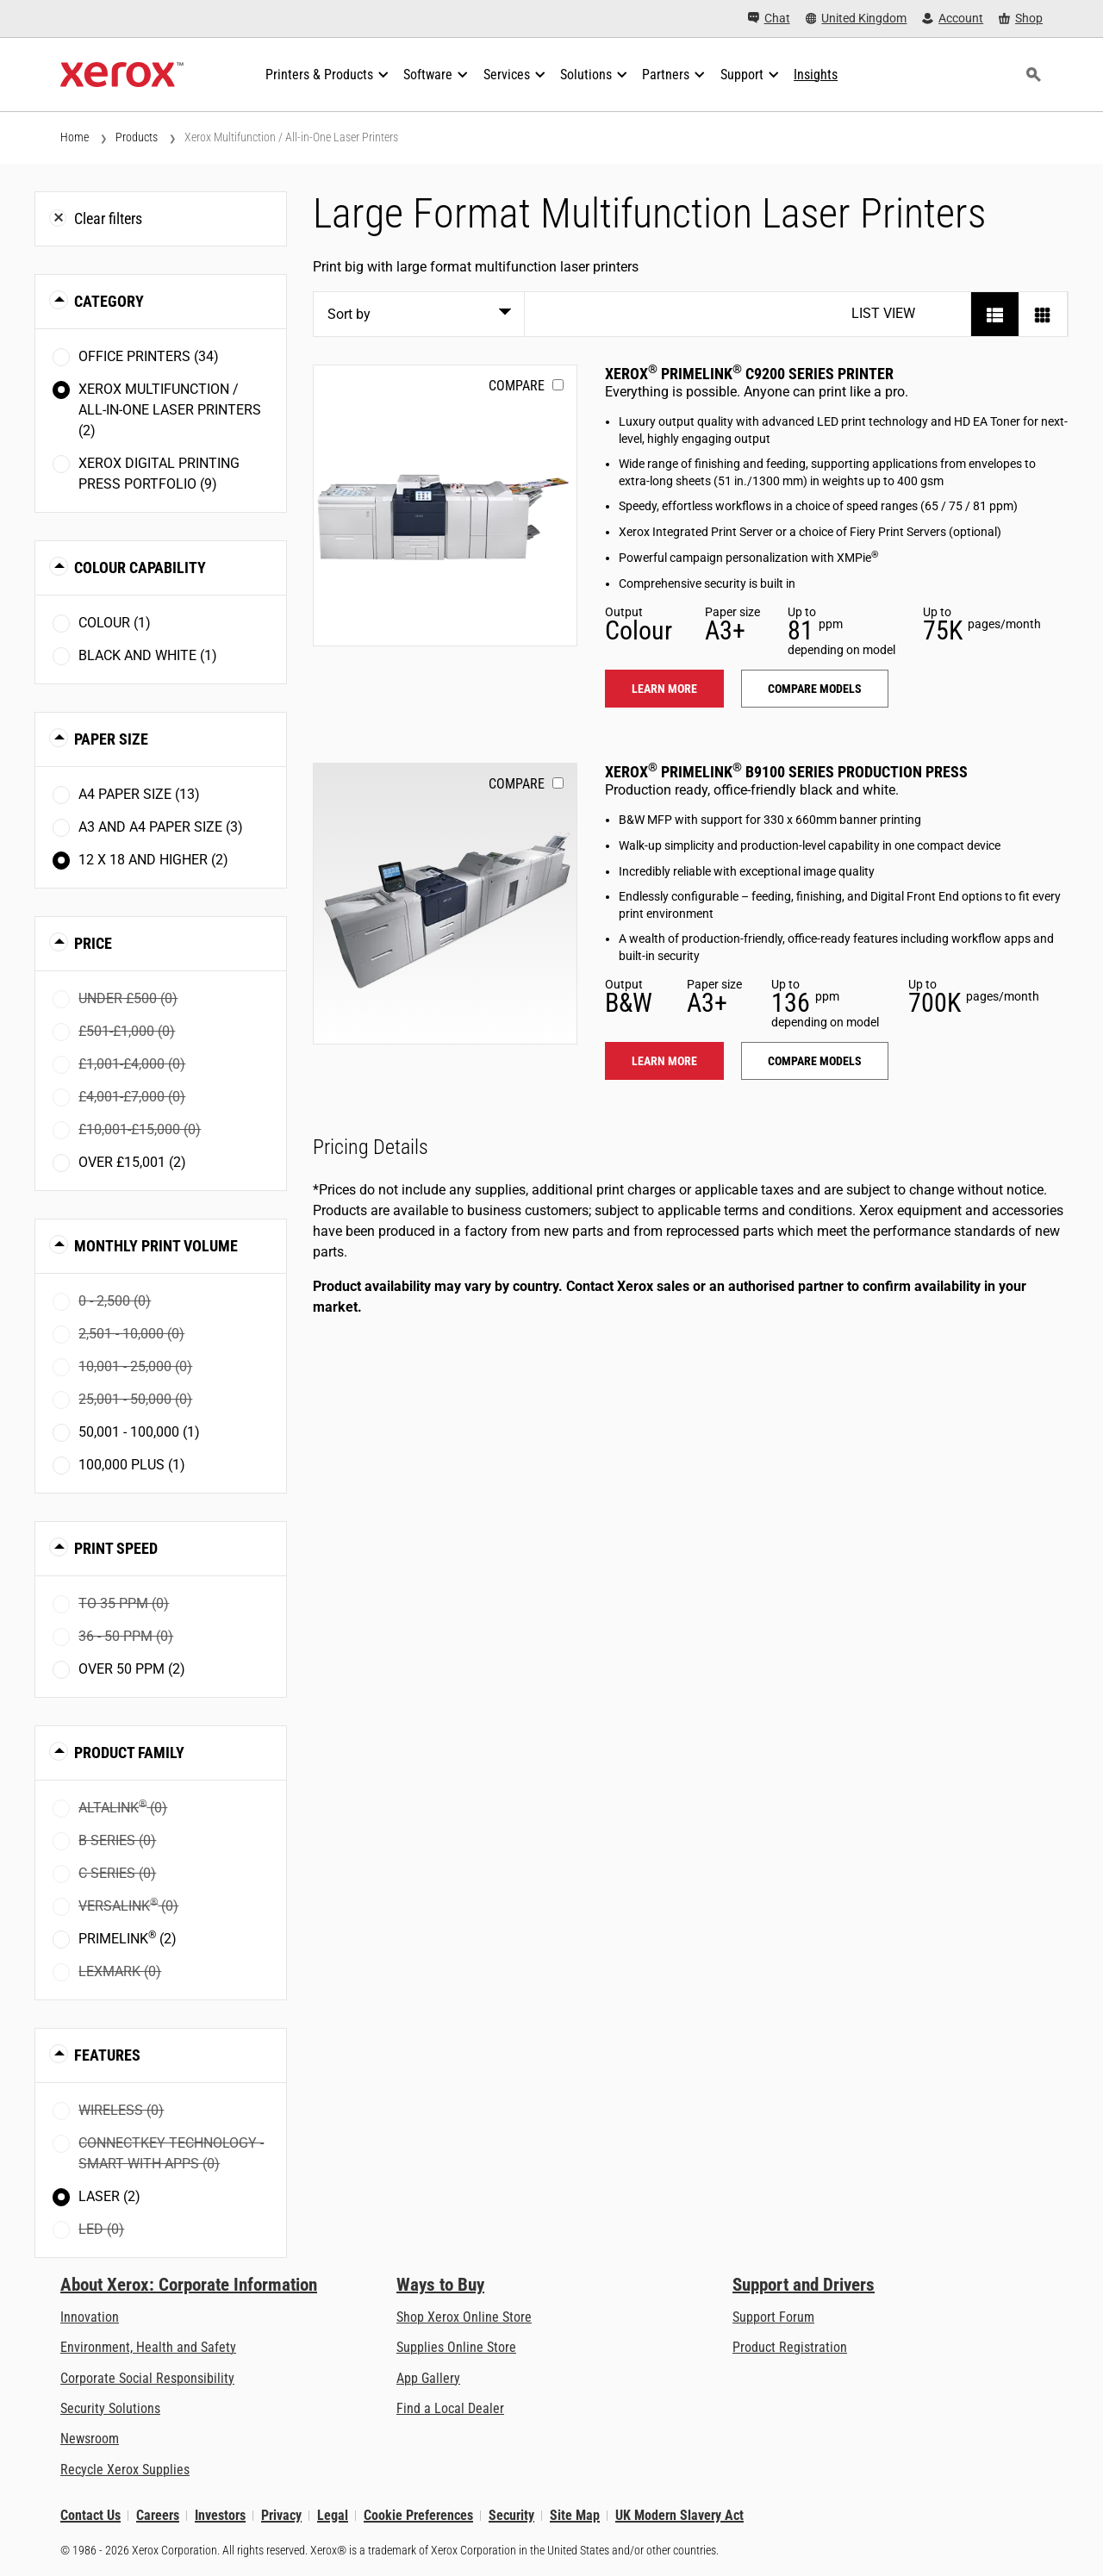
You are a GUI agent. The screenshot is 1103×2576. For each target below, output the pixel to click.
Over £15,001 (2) (132, 1162)
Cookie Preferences (418, 2515)
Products (136, 137)
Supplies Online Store (456, 2347)
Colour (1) (114, 622)
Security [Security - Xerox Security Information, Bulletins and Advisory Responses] (511, 2515)
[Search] (1033, 75)
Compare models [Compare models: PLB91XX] (815, 1061)
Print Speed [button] (116, 1548)
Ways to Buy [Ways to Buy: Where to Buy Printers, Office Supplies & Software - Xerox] (440, 2284)
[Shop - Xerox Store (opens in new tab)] (1021, 18)
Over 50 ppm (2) (131, 1669)
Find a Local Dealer (450, 2408)
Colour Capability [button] (140, 567)
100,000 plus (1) (131, 1464)
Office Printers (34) (148, 356)
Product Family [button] (129, 1752)
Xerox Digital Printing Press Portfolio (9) (159, 473)
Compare (517, 385)
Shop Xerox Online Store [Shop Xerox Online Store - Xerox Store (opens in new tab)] (464, 2317)
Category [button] (109, 301)
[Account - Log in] (952, 18)
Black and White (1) (147, 655)
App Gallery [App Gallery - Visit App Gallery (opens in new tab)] (428, 2378)
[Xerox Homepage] (122, 75)
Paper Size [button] (111, 739)
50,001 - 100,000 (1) (139, 1432)
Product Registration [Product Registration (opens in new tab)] (789, 2347)
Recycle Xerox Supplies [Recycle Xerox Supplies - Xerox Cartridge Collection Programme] (125, 2469)
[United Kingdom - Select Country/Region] (856, 18)
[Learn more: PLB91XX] (445, 904)
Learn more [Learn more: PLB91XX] (664, 1061)
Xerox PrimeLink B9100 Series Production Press (786, 772)
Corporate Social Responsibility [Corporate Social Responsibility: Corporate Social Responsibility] (147, 2378)
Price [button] (93, 943)
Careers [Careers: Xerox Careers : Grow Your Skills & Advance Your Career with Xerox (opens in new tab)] (157, 2515)
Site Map (575, 2515)
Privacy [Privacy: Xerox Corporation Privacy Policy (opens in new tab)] (281, 2515)
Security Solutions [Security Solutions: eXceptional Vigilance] (110, 2408)
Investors (220, 2515)
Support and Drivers (803, 2284)
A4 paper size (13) (139, 794)
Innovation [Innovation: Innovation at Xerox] (89, 2317)
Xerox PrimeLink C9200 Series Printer (749, 374)
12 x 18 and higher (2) (153, 859)
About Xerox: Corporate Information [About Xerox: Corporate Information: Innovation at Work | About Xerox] (188, 2284)
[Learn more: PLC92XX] (445, 505)
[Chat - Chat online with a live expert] (769, 18)
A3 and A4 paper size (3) (160, 827)
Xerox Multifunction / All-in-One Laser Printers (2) (169, 410)
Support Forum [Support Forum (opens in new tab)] (773, 2317)
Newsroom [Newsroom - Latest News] (89, 2438)
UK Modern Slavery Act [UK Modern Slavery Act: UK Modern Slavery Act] (679, 2515)
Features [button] (107, 2055)
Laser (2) (109, 2196)
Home (74, 137)
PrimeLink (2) (127, 1938)
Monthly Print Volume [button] (156, 1246)
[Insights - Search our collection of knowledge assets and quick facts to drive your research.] (815, 75)
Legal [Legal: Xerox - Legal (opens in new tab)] (332, 2515)
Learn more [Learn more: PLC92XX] (664, 688)
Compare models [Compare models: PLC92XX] (815, 688)
